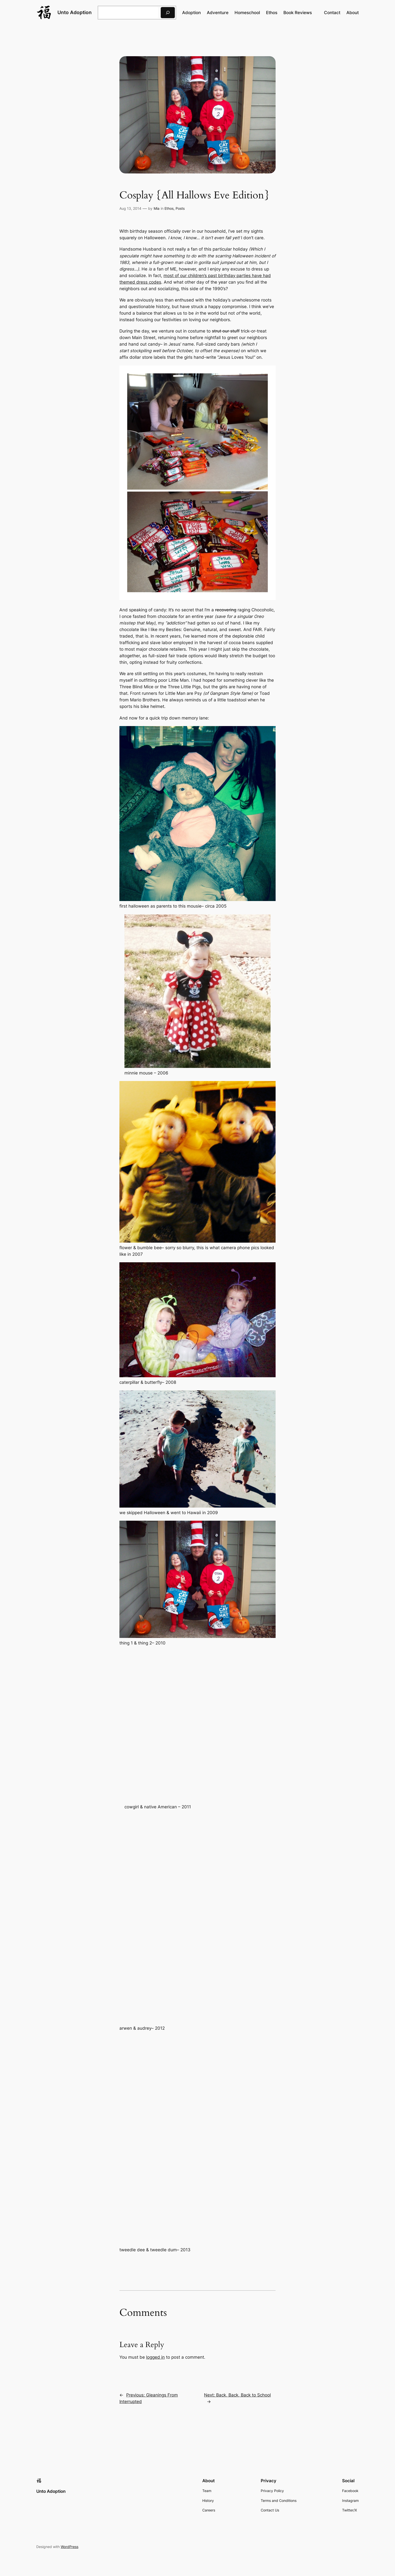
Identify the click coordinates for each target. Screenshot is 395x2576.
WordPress (69, 2546)
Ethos (169, 208)
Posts (180, 208)
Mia (156, 208)
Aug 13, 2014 (130, 208)
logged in (155, 2357)
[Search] (168, 12)
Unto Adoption (74, 12)
